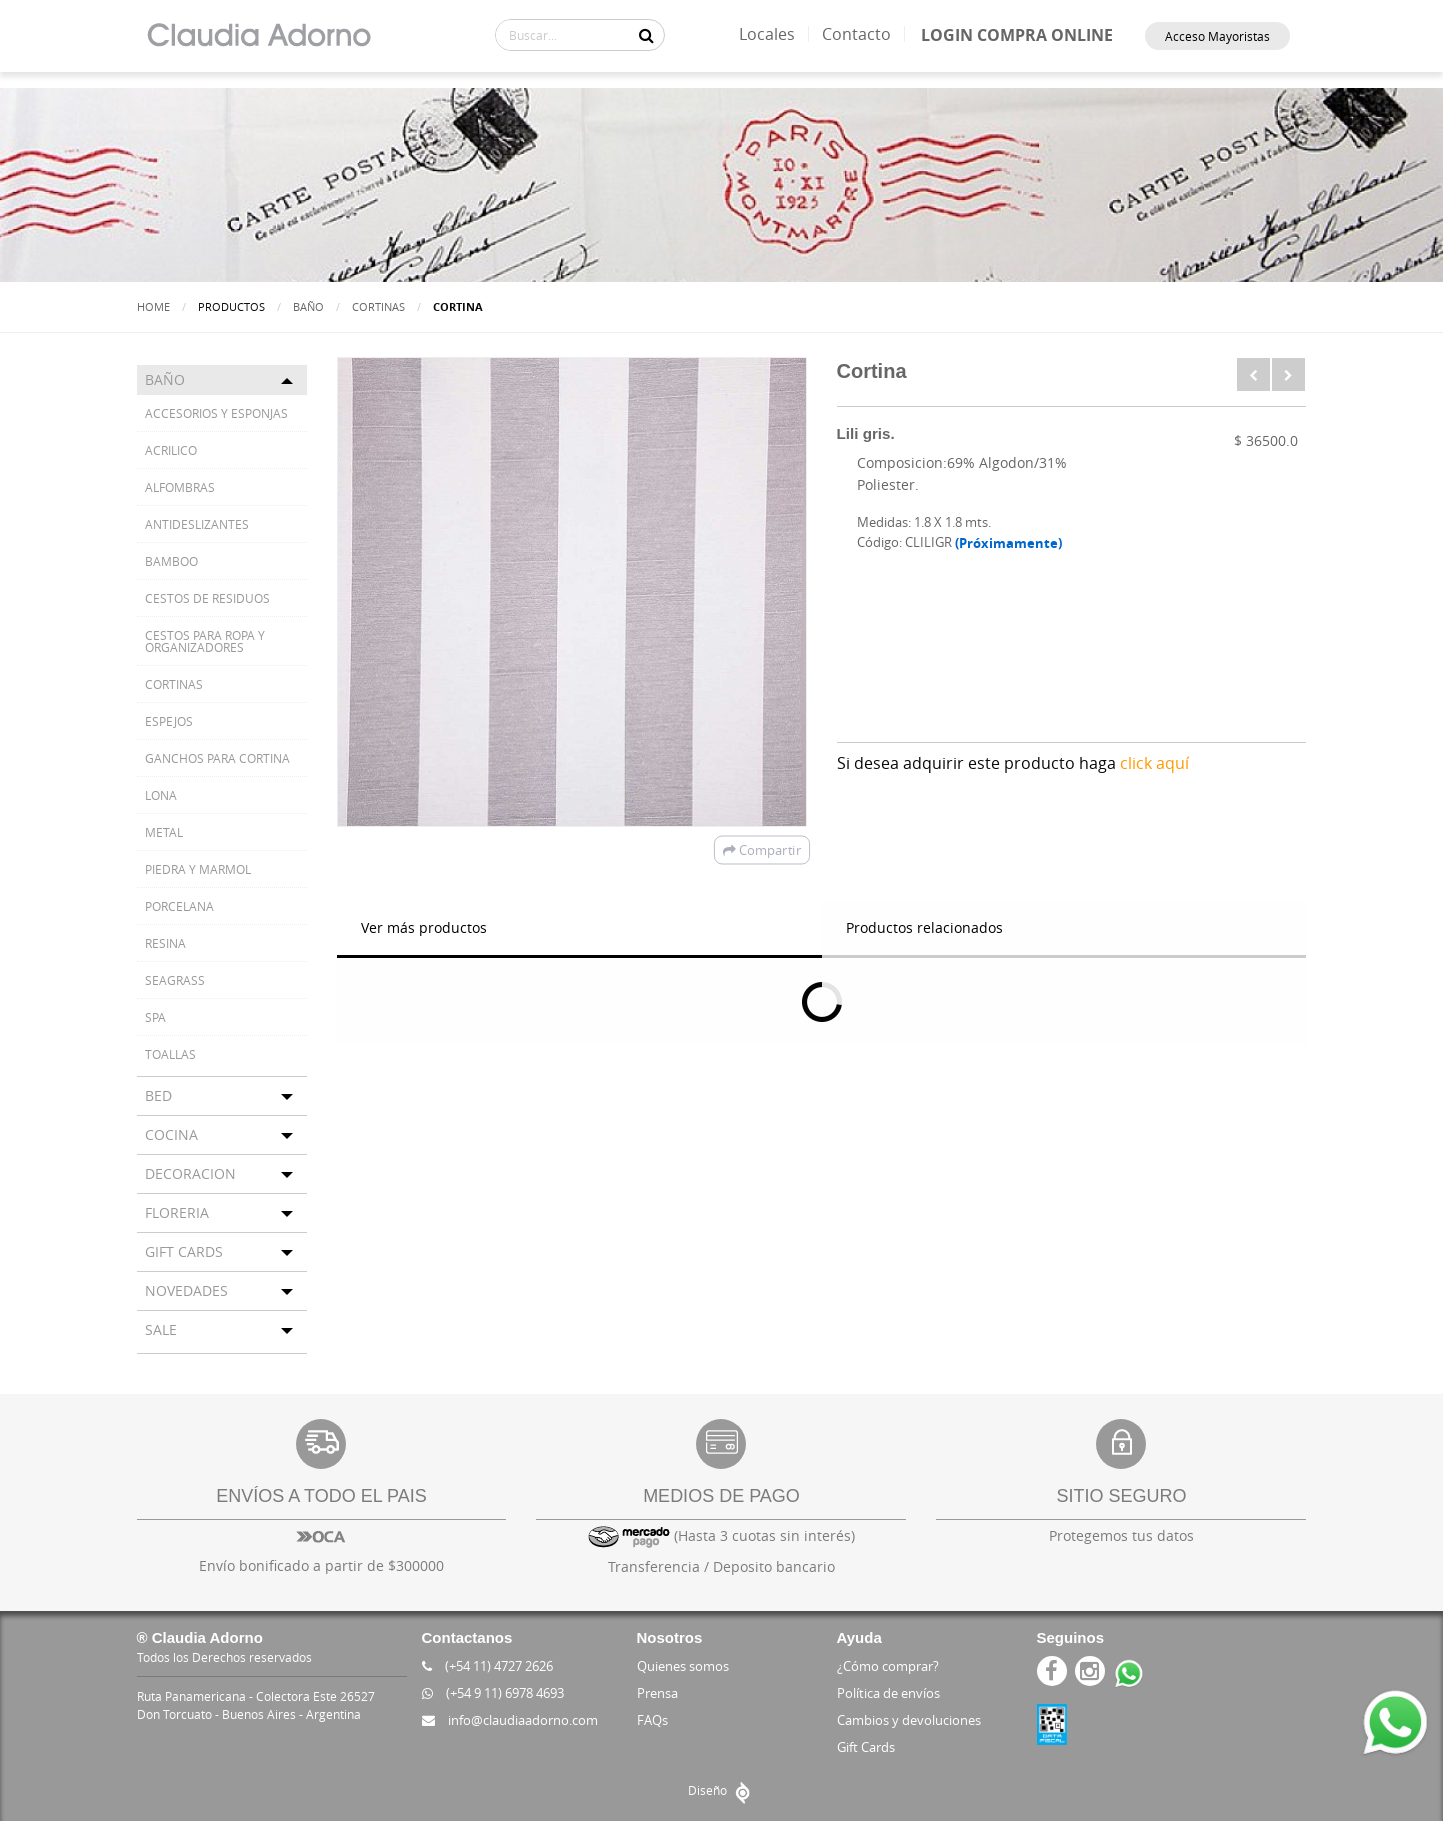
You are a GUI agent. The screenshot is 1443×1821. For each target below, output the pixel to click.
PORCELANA (179, 906)
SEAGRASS (175, 980)
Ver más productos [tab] (424, 927)
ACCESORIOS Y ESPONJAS (216, 413)
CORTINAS (378, 306)
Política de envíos (888, 1693)
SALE (161, 1329)
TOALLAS (170, 1054)
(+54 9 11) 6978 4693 (493, 1693)
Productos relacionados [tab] (924, 927)
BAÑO (308, 306)
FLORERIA (177, 1212)
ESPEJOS (169, 721)
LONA (161, 795)
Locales (767, 34)
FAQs (652, 1720)
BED (158, 1095)
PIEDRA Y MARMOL (198, 869)
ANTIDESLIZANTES (197, 524)
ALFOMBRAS (180, 487)
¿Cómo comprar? (888, 1666)
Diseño (721, 1790)
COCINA (171, 1134)
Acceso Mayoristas (1217, 36)
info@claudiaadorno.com (510, 1720)
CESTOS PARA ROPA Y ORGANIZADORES (205, 641)
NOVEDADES (186, 1290)
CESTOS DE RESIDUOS (207, 598)
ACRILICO (171, 450)
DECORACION (190, 1173)
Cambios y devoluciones (909, 1720)
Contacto (856, 34)
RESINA (165, 943)
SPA (155, 1017)
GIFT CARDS (184, 1251)
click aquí (1154, 763)
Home (153, 306)
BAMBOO (171, 561)
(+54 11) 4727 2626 (487, 1666)
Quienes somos (683, 1666)
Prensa (657, 1693)
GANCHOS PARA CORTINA (217, 758)
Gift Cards (866, 1747)
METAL (164, 832)
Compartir (761, 850)
